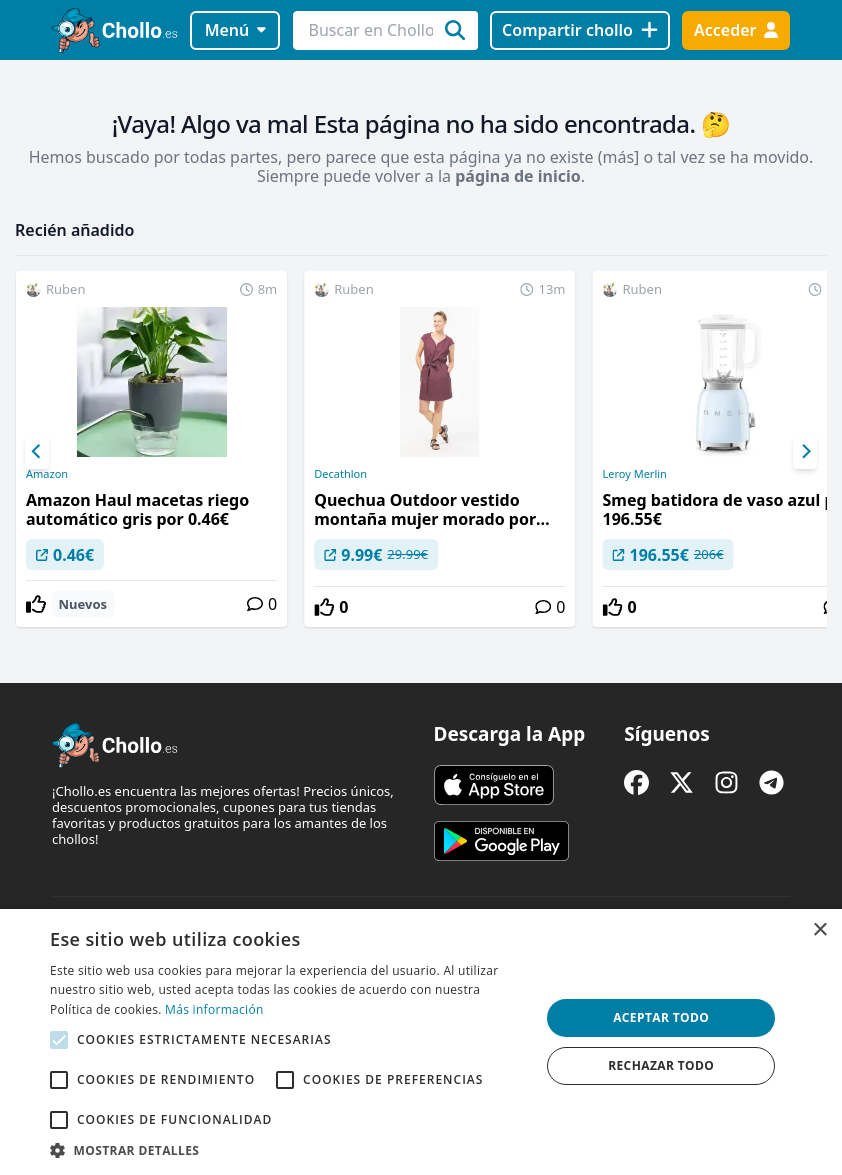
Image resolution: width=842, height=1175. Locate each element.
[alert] (421, 1042)
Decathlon (340, 474)
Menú (235, 30)
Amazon (47, 474)
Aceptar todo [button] (661, 1017)
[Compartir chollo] (579, 30)
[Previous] (37, 452)
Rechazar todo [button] (661, 1065)
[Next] (805, 452)
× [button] (819, 930)
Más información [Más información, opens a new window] (214, 1009)
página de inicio (518, 176)
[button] (288, 1150)
